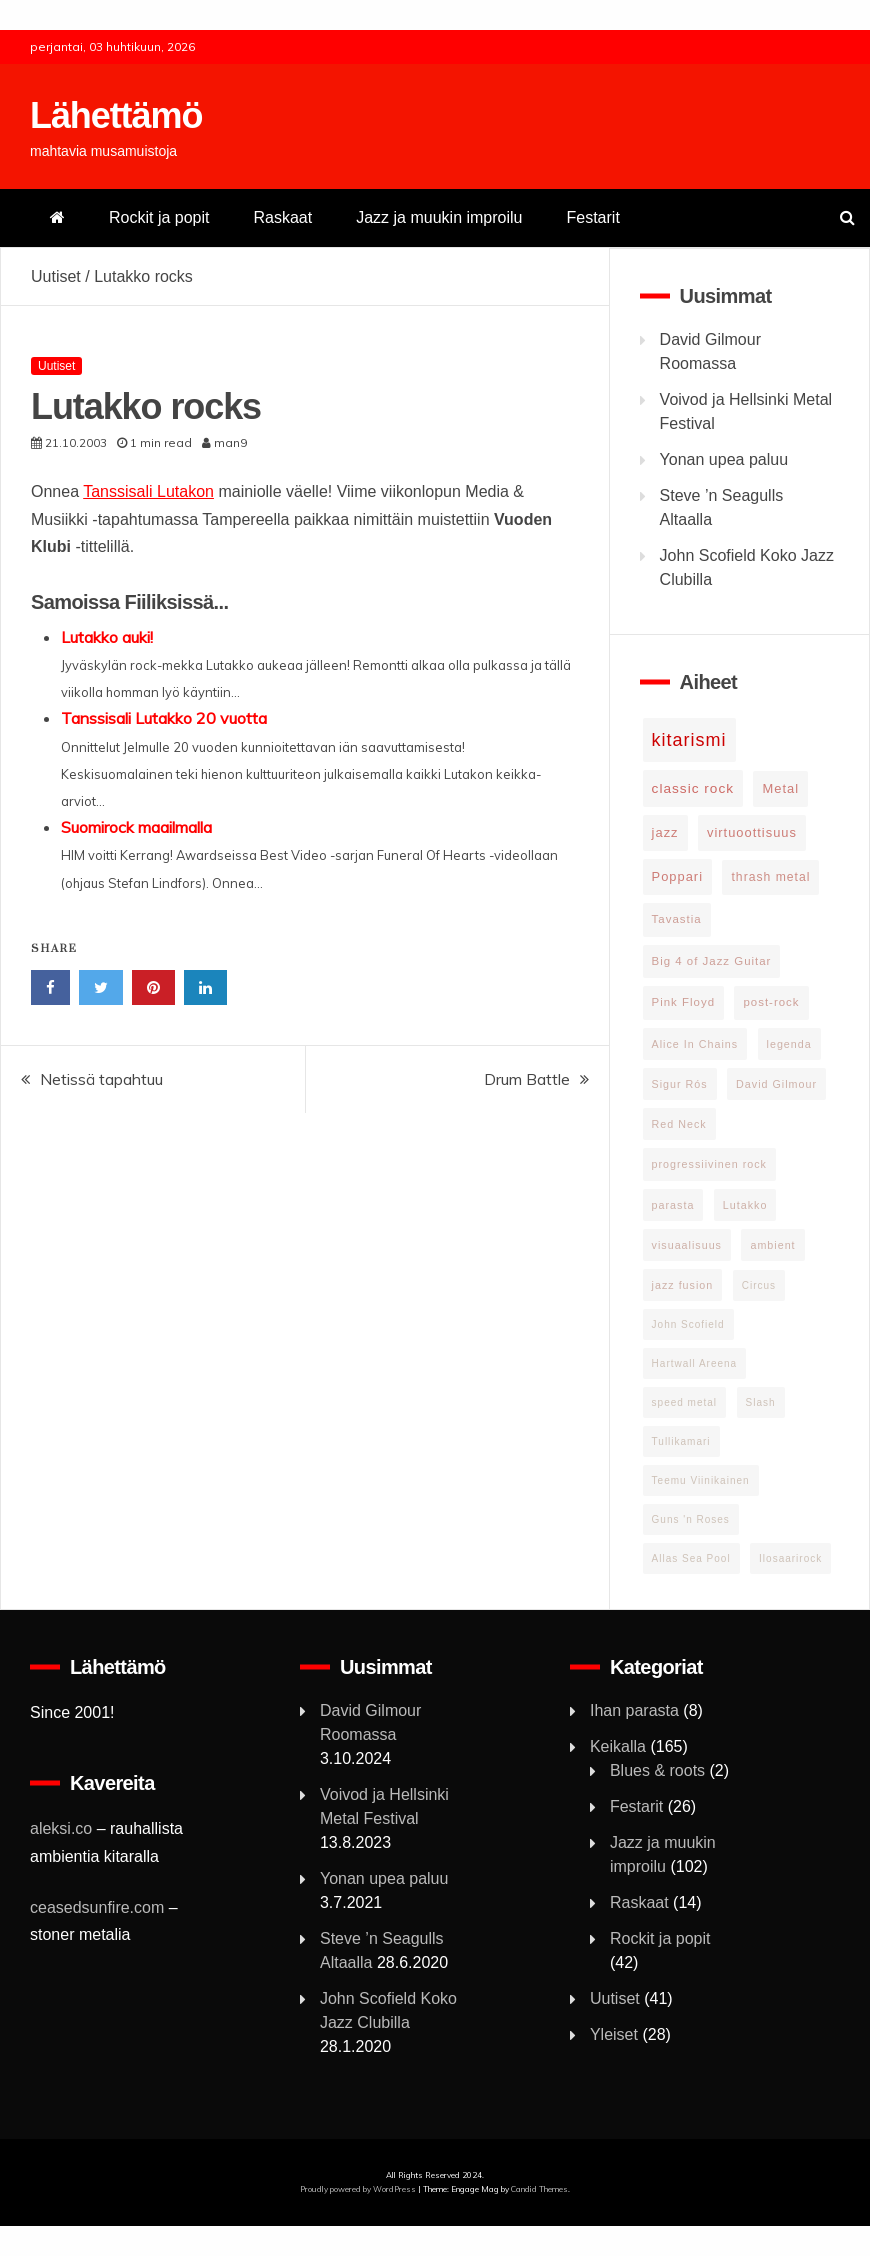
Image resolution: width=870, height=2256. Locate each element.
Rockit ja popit (159, 217)
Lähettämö (116, 115)
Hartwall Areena (695, 1363)
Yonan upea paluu (724, 459)
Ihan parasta (634, 1710)
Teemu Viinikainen (701, 1480)
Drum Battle (527, 1079)
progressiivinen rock (709, 1164)
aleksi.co (61, 1828)
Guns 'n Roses (691, 1519)
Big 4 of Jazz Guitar (712, 961)
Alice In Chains (695, 1044)
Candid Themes (539, 2189)
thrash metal (770, 877)
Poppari (677, 876)
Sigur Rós (680, 1084)
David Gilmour (776, 1084)
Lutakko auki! (107, 637)
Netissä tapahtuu (101, 1079)
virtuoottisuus (752, 832)
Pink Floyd (683, 1002)
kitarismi (689, 740)
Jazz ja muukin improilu (439, 217)
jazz (665, 832)
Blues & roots (657, 1770)
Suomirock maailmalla (136, 827)
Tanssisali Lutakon (148, 491)
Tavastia (677, 919)
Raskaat (283, 217)
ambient (772, 1245)
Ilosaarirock (790, 1558)
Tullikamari (681, 1441)
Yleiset (614, 2034)
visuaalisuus (687, 1245)
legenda (789, 1044)
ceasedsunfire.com (97, 1907)
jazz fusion (683, 1285)
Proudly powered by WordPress (359, 2189)
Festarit (592, 217)
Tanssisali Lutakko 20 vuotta (164, 718)
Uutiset (56, 276)
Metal (780, 788)
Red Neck (679, 1124)
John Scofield (688, 1324)
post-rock (771, 1002)
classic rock (693, 788)
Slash (761, 1402)
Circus (759, 1285)
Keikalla (618, 1746)
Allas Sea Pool (691, 1558)
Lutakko (745, 1205)
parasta (673, 1205)
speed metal (684, 1402)
